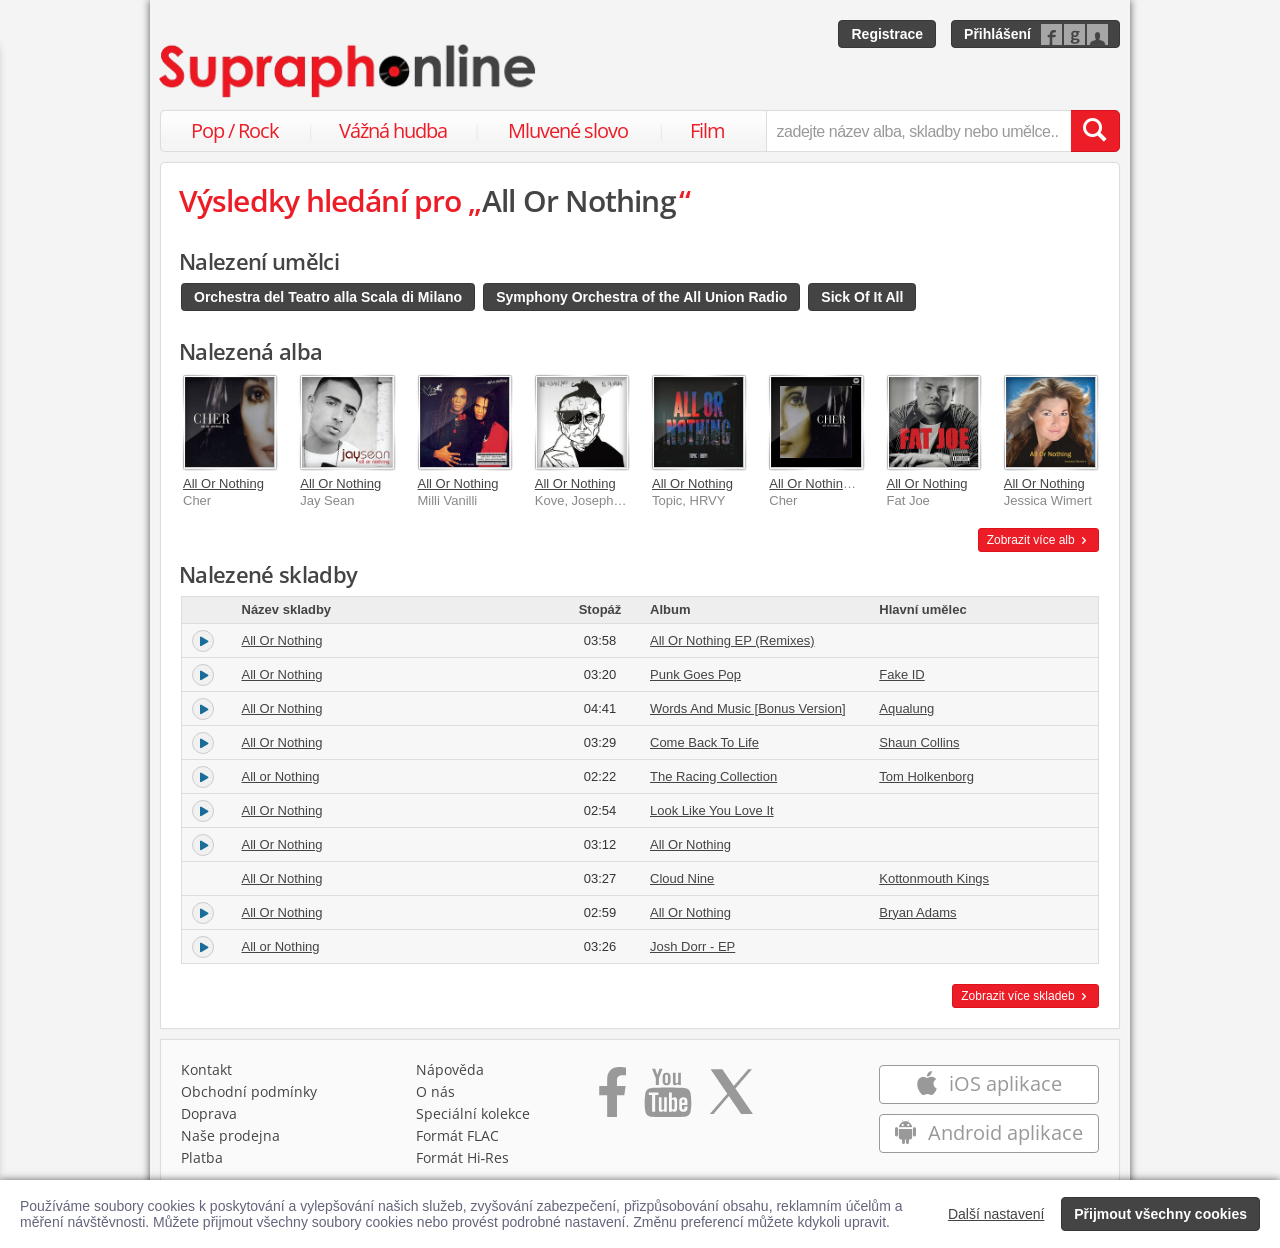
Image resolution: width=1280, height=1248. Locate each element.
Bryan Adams (917, 912)
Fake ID (902, 674)
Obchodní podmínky (249, 1091)
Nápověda (450, 1069)
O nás (435, 1091)
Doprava (209, 1113)
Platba (202, 1157)
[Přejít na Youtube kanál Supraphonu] (667, 1099)
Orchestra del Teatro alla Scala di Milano (328, 297)
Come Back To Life (704, 742)
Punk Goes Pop (695, 674)
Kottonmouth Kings (934, 878)
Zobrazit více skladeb (1025, 996)
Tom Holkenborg (926, 776)
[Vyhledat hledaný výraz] (1095, 131)
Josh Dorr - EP (692, 946)
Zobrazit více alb (1038, 540)
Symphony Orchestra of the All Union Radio (641, 297)
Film (707, 130)
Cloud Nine (682, 878)
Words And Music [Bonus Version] (748, 708)
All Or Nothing (223, 483)
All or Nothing (281, 776)
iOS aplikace (988, 1083)
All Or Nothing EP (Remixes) (851, 483)
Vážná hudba (393, 130)
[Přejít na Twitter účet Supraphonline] (731, 1099)
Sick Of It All (862, 297)
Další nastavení (996, 1214)
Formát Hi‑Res (463, 1157)
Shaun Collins (919, 742)
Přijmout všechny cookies (1160, 1214)
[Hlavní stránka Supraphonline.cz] (349, 71)
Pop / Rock (235, 130)
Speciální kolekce (473, 1113)
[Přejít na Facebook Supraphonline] (612, 1099)
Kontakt (206, 1069)
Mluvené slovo (568, 130)
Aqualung (906, 708)
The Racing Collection (713, 776)
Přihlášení (997, 34)
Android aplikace (988, 1132)
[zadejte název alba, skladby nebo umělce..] (918, 131)
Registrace (887, 34)
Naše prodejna (230, 1135)
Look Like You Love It (712, 810)
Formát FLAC (457, 1135)
